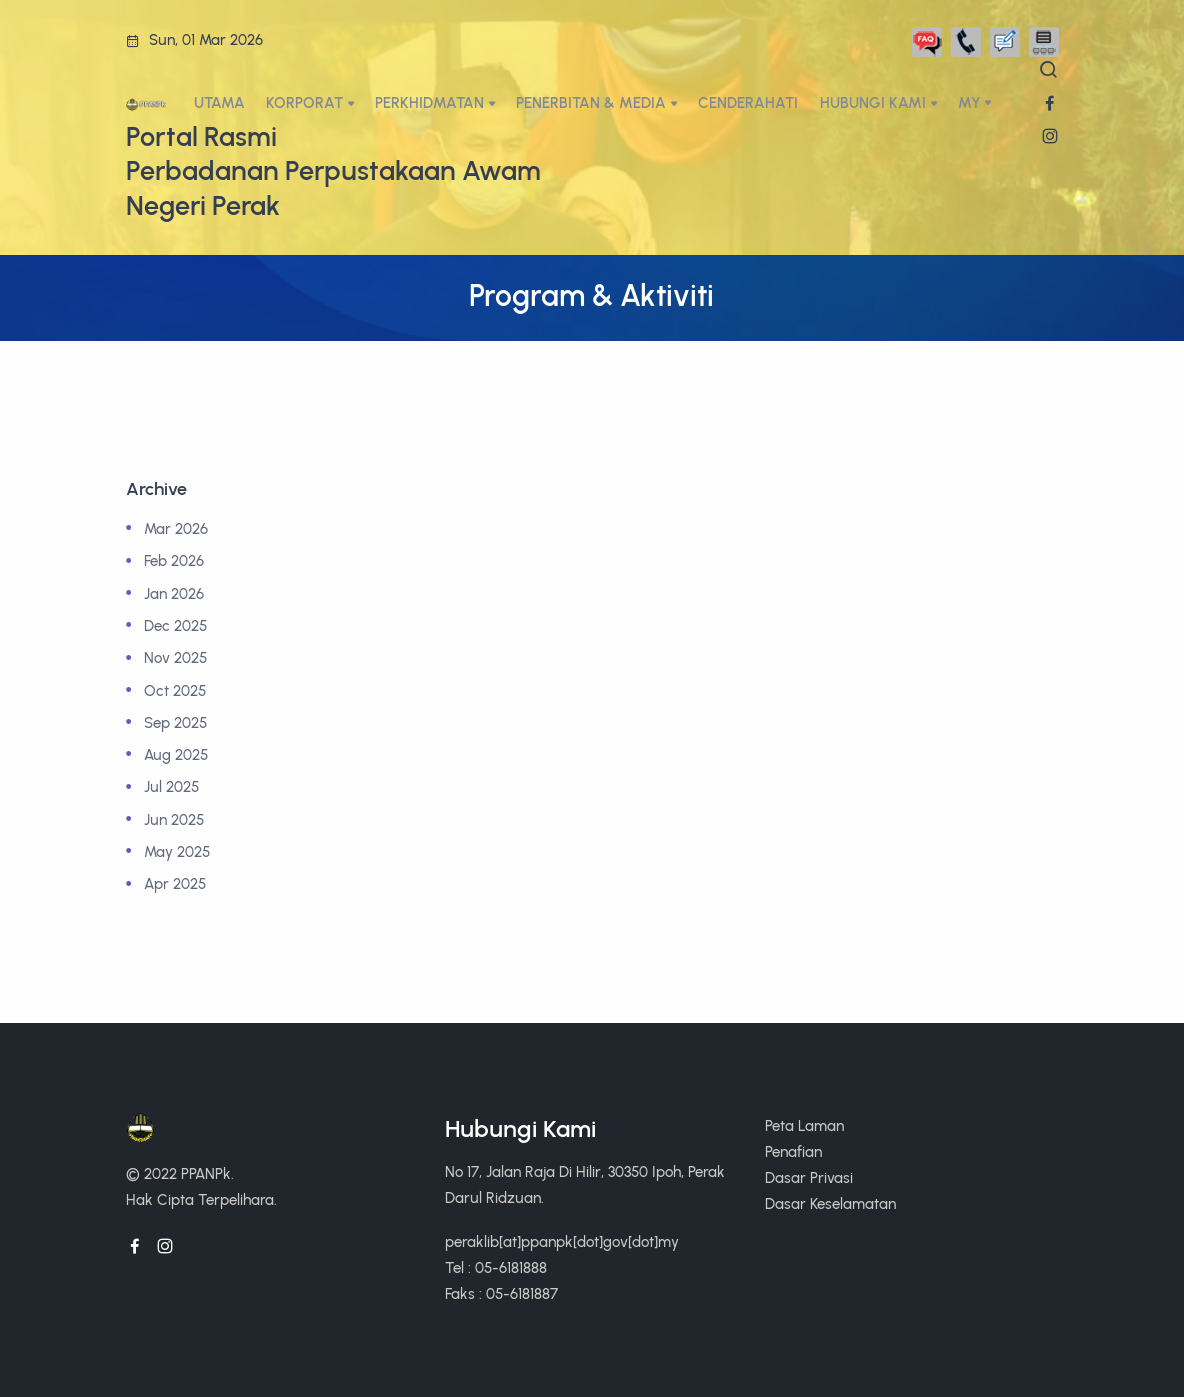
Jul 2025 (171, 786)
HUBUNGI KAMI (873, 102)
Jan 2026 (174, 593)
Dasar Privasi (809, 1177)
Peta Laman (804, 1125)
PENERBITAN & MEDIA (591, 102)
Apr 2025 (175, 883)
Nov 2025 (175, 657)
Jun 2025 (174, 819)
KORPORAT (304, 102)
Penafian (793, 1151)
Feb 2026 (174, 560)
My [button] (969, 102)
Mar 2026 (176, 528)
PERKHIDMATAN (429, 102)
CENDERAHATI (748, 102)
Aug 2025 (176, 754)
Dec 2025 (175, 625)
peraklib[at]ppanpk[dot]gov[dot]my (562, 1241)
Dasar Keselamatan (830, 1203)
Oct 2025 (175, 690)
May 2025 (177, 851)
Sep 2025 (175, 722)
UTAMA (219, 102)
